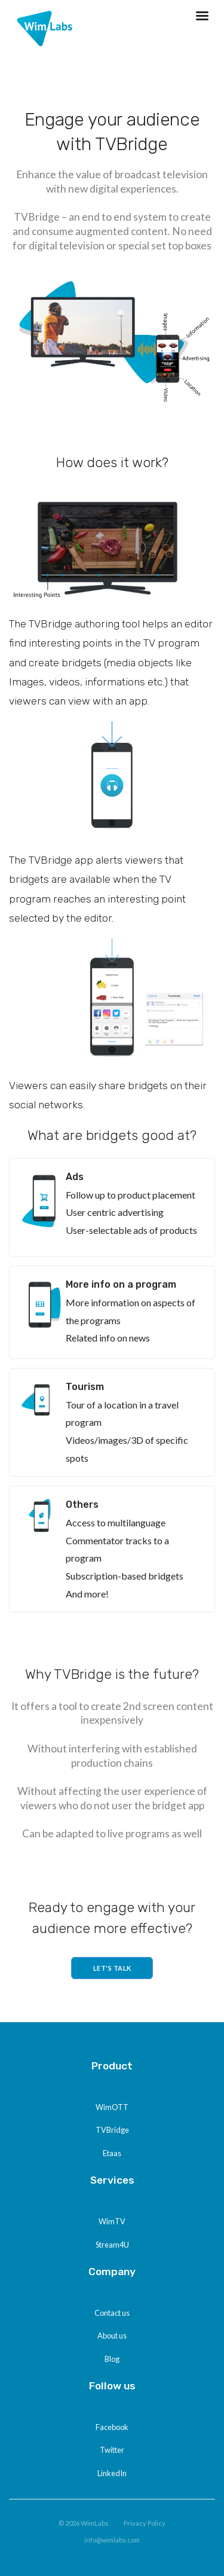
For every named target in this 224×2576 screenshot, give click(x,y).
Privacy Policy (144, 2523)
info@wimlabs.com (112, 2540)
